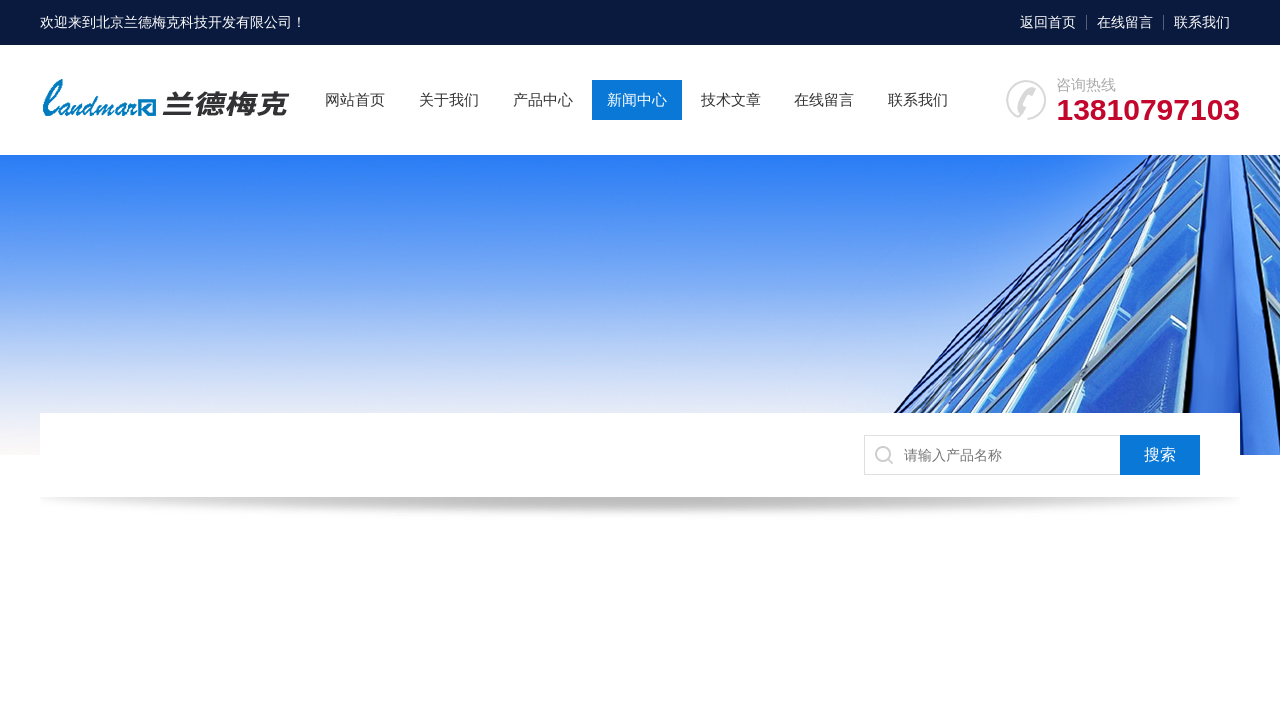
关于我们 (449, 99)
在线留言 (1125, 22)
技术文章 (731, 99)
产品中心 (543, 99)
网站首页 (355, 99)
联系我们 (1202, 22)
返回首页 (1048, 22)
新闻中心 (637, 99)
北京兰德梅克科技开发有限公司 (194, 22)
